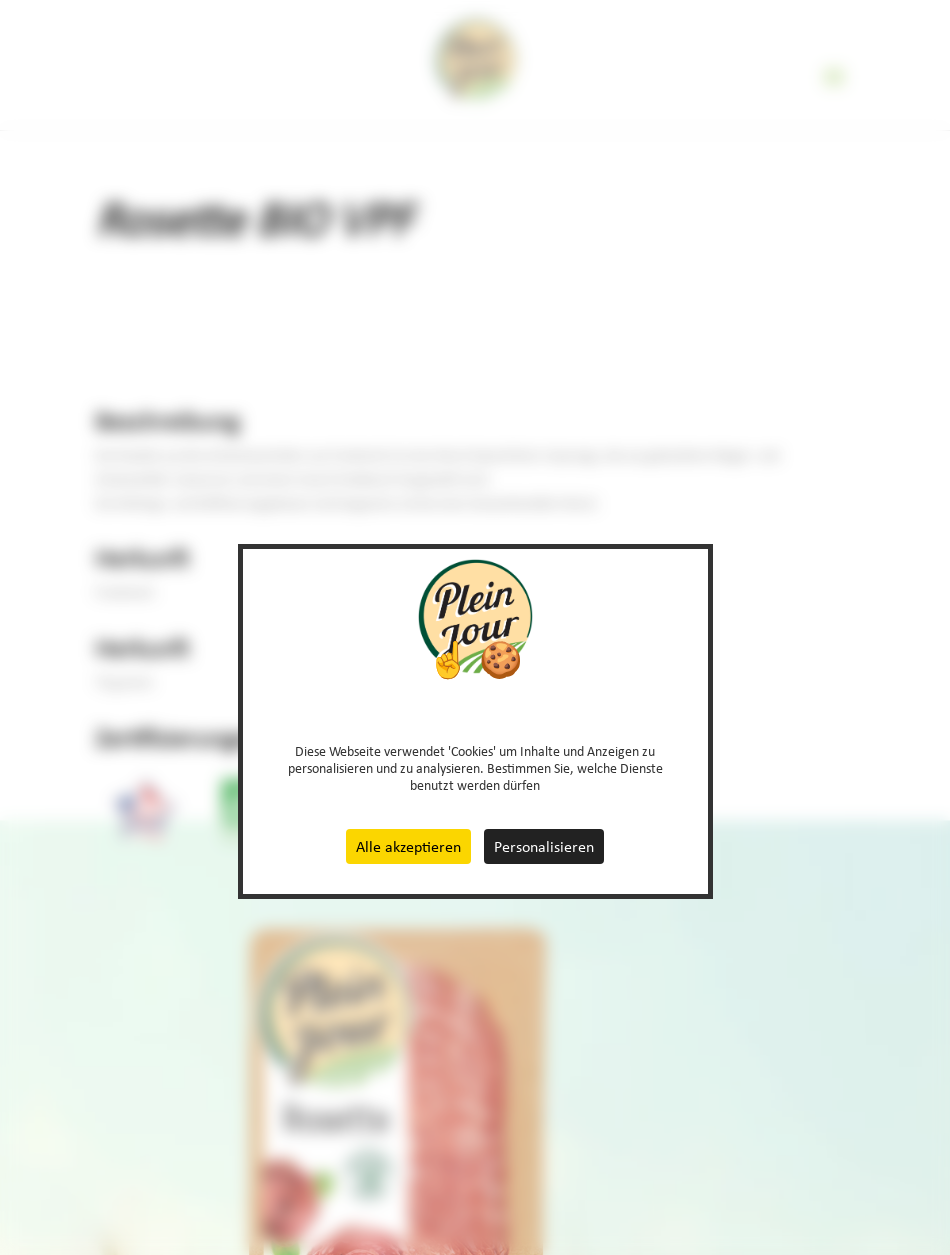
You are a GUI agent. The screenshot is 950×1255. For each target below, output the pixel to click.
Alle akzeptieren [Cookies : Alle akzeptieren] (408, 846)
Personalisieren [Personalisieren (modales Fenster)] (544, 846)
